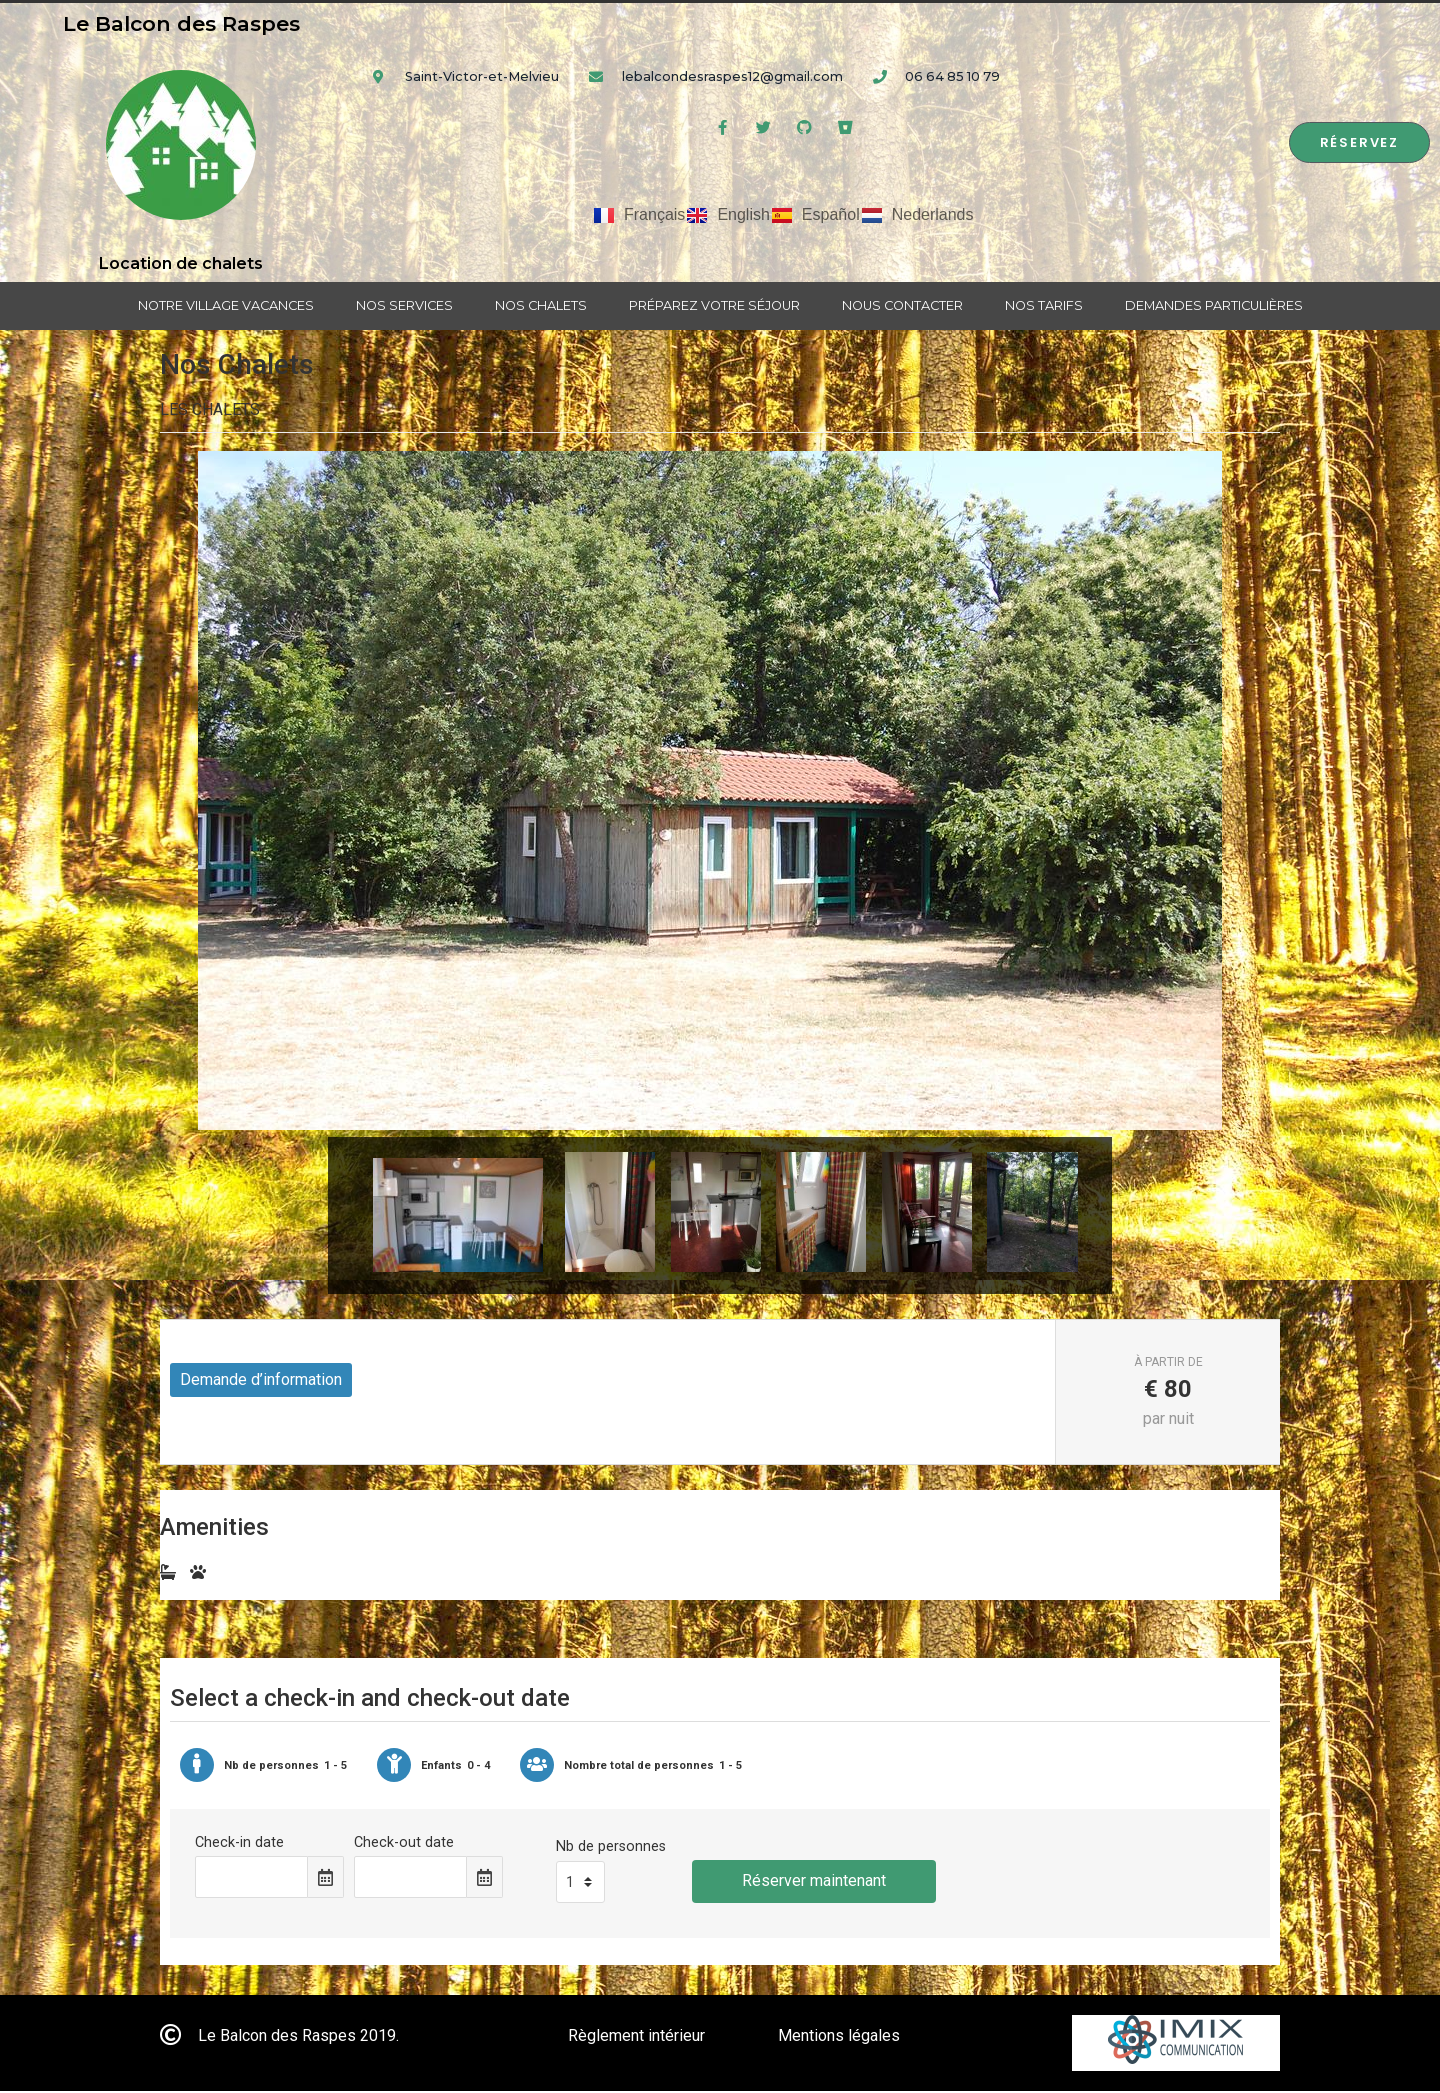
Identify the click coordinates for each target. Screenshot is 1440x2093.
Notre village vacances (226, 305)
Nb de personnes (611, 1849)
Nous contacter (902, 305)
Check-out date (404, 1845)
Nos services (404, 305)
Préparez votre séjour (714, 305)
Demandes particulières (1214, 305)
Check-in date (239, 1845)
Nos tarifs (1044, 305)
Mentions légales (839, 2037)
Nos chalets (541, 305)
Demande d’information (261, 1381)
